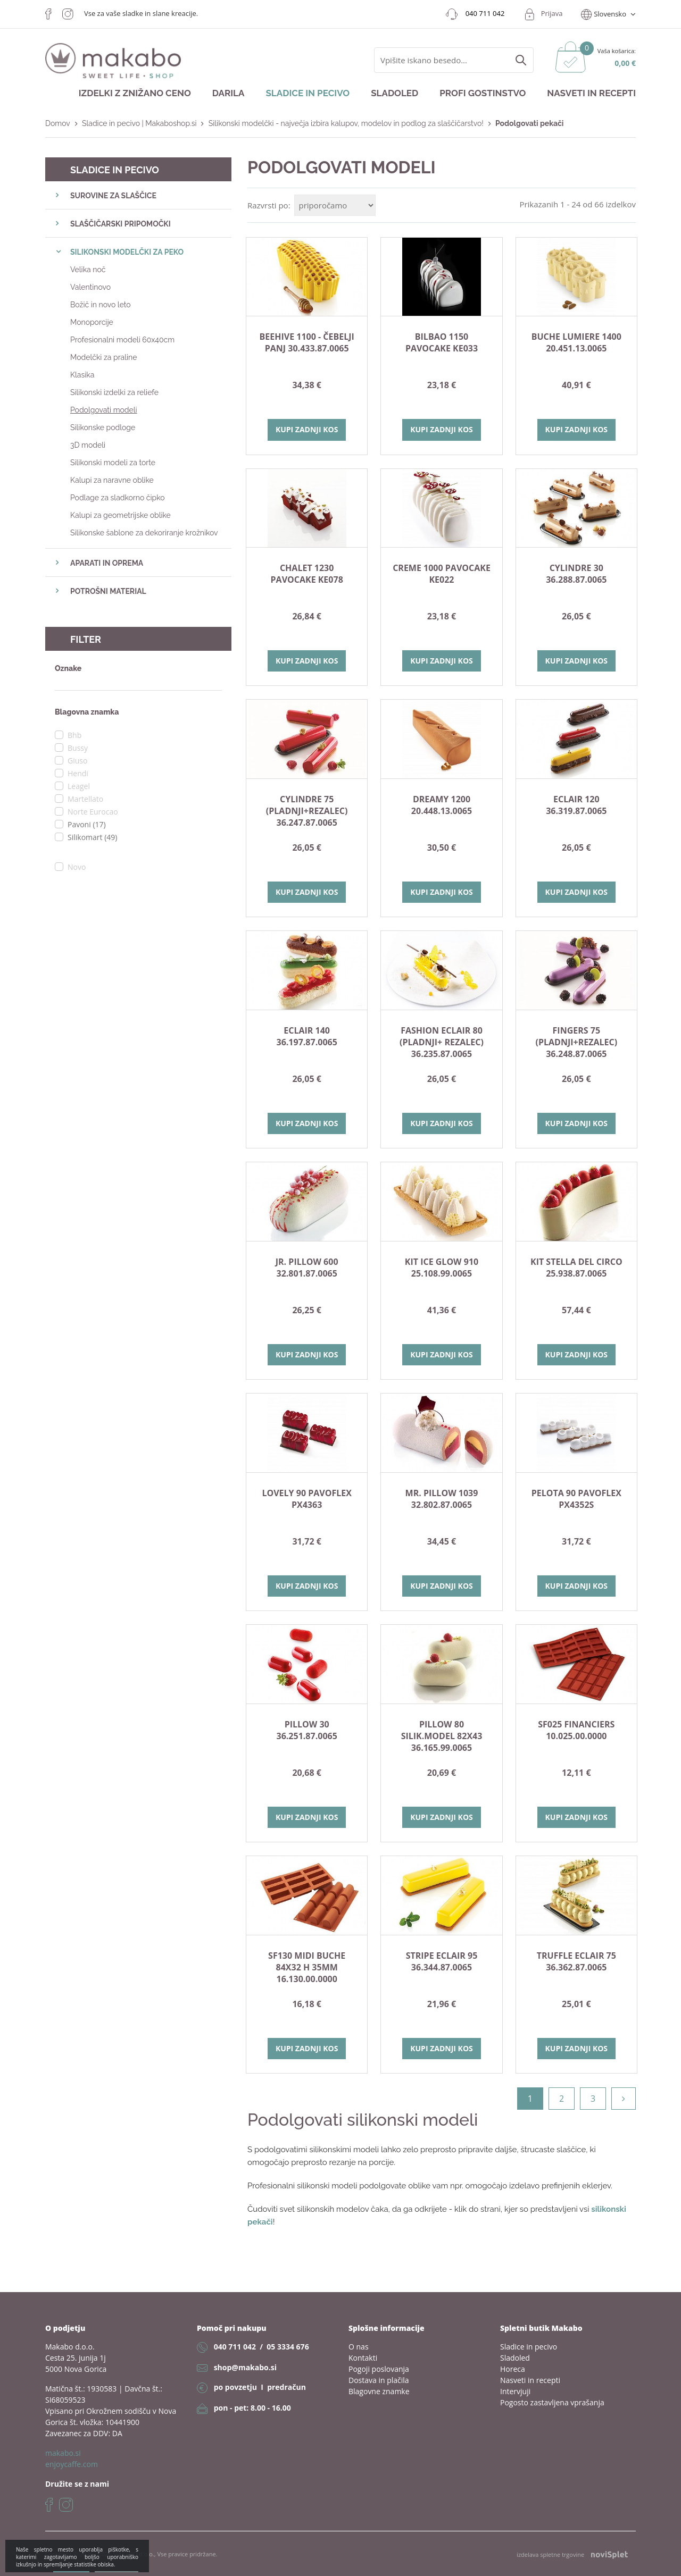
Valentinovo (90, 287)
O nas (358, 2347)
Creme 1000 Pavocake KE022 (442, 573)
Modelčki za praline (103, 357)
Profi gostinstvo (482, 93)
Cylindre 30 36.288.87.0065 (576, 573)
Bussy (78, 748)
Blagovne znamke (379, 2391)
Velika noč (87, 269)
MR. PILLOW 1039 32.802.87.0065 (441, 1499)
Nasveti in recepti (591, 93)
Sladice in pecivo (307, 93)
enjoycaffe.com (71, 2464)
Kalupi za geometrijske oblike (120, 515)
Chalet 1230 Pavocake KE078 (307, 573)
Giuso (77, 761)
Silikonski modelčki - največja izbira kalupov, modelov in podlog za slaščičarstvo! (346, 123)
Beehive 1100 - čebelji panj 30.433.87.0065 (307, 342)
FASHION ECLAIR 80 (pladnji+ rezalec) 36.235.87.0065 (442, 1042)
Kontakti (362, 2358)
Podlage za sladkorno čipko (117, 497)
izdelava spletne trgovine (572, 2555)
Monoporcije (91, 322)
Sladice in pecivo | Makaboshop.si (139, 123)
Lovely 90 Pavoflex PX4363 (306, 1499)
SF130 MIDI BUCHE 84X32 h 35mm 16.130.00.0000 (306, 1967)
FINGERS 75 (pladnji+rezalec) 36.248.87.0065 (577, 1042)
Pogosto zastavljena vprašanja (552, 2402)
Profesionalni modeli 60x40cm (122, 339)
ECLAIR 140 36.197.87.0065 (307, 1036)
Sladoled (394, 93)
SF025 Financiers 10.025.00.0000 (576, 1730)
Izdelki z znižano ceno (135, 93)
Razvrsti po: (268, 205)
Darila (228, 93)
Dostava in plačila (378, 2380)
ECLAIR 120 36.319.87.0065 (576, 805)
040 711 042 (235, 2347)
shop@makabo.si (245, 2367)
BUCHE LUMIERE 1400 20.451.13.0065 (576, 342)
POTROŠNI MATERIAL (108, 591)
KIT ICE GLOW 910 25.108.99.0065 (441, 1267)
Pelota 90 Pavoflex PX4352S (576, 1499)
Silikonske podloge (102, 427)
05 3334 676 (288, 2347)
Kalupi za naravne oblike (112, 480)
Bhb (74, 735)
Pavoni (87, 824)
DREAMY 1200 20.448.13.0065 (441, 805)
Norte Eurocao (93, 812)
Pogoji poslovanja (378, 2369)
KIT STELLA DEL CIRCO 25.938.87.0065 (576, 1267)
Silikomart (92, 837)
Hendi (78, 773)
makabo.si (63, 2453)
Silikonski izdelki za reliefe (114, 392)
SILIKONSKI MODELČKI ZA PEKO (127, 252)
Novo (77, 867)
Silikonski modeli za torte (112, 462)
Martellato (85, 799)
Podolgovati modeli (103, 410)
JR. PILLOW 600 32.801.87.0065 (307, 1267)
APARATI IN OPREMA (106, 563)
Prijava (552, 13)
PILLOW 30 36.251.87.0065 (307, 1730)
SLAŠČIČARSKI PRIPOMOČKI (120, 224)
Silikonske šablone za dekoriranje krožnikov (144, 532)
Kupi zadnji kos (307, 429)
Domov (57, 123)
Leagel (79, 786)
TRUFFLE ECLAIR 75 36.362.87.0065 (576, 1961)
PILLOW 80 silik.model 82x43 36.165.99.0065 (442, 1735)
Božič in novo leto (100, 304)
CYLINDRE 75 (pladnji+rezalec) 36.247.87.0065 (307, 810)
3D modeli (87, 445)
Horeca (512, 2369)
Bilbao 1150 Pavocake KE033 (441, 342)
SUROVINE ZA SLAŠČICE (113, 195)
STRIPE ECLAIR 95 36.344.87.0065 (442, 1961)
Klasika (82, 375)
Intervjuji (515, 2391)
